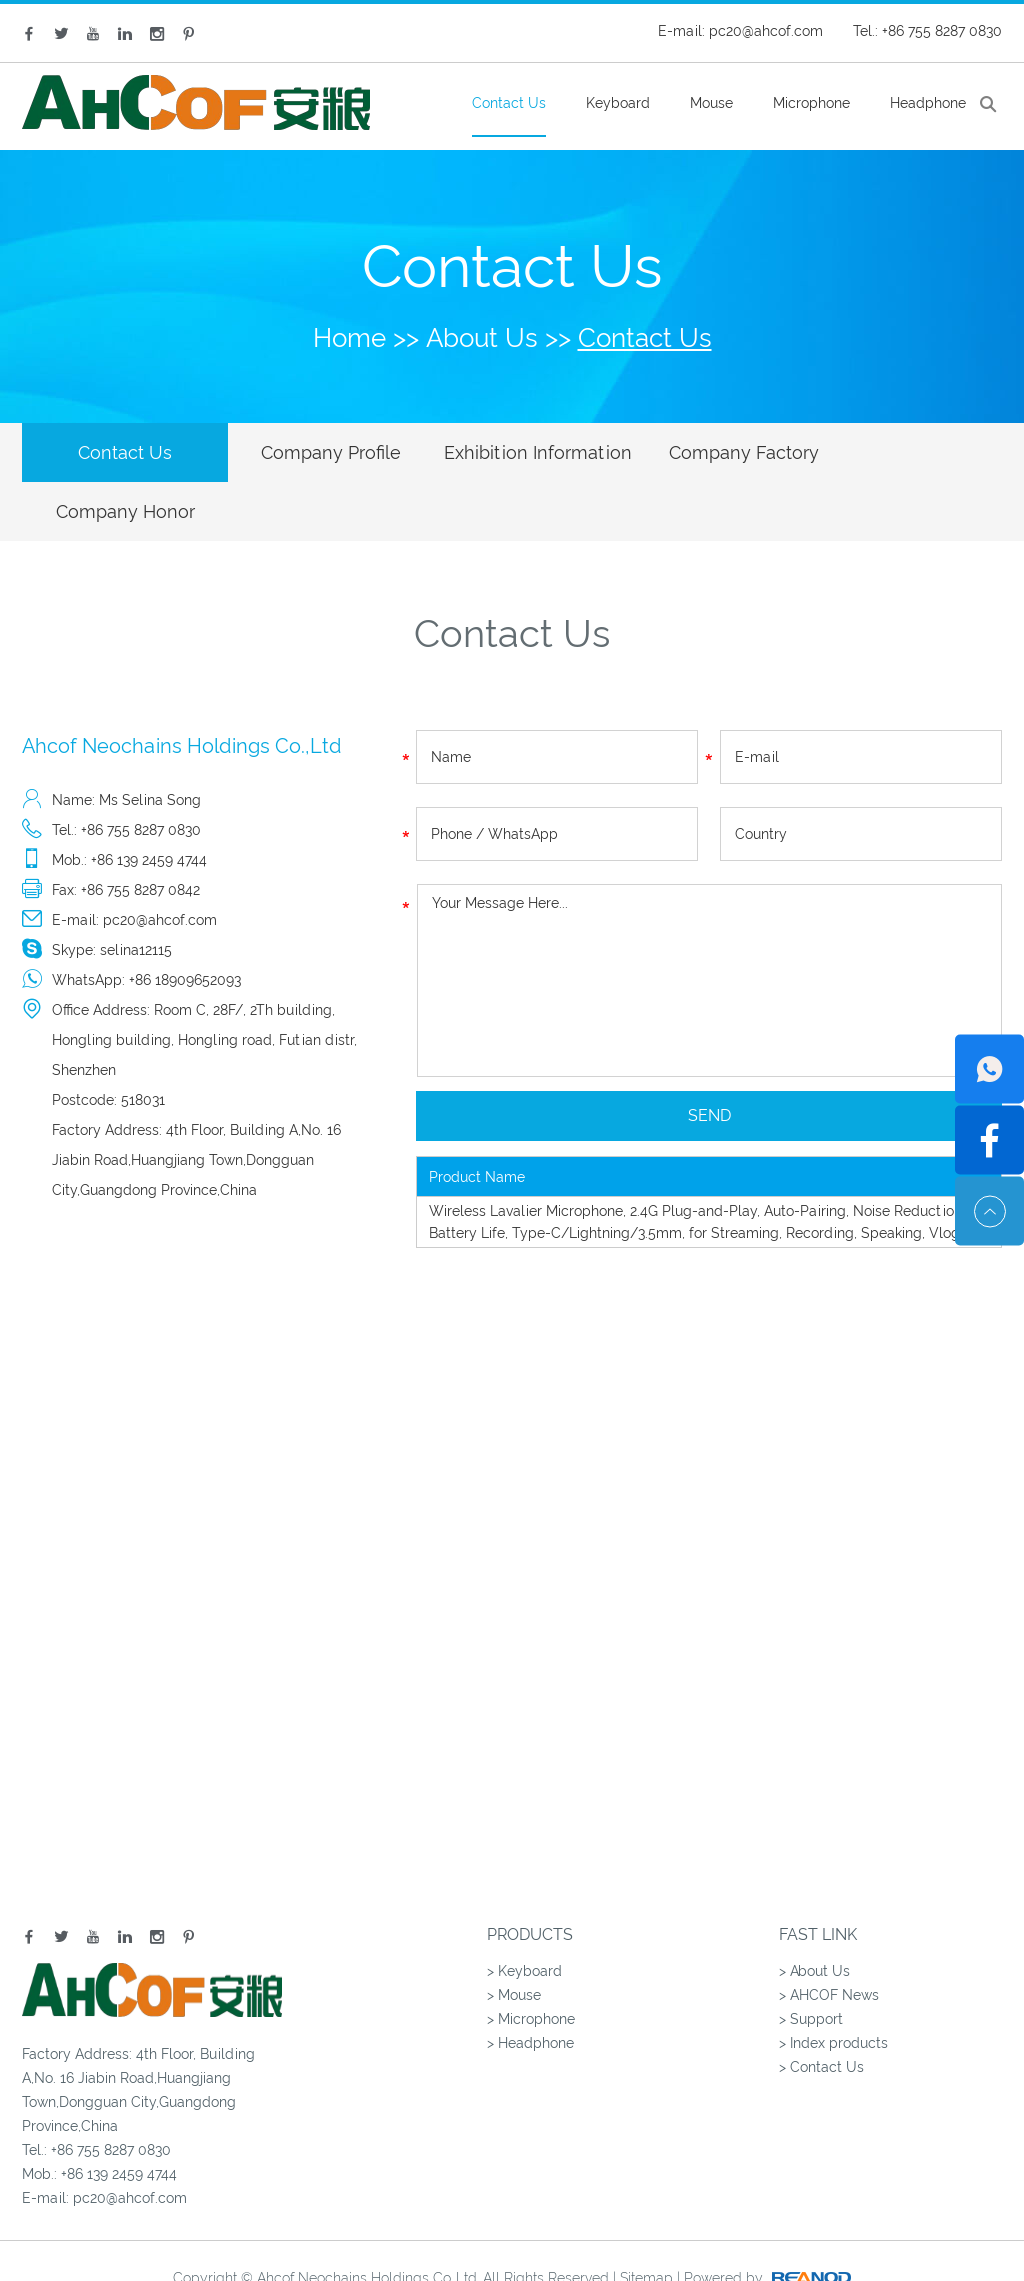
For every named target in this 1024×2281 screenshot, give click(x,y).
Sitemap (646, 2220)
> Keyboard (524, 1913)
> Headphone (530, 1985)
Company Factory (705, 452)
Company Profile (315, 452)
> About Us (814, 1913)
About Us (482, 338)
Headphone (928, 103)
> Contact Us (821, 2009)
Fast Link (818, 1876)
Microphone (811, 103)
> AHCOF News (829, 1937)
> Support (811, 1961)
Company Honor (899, 452)
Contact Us (509, 103)
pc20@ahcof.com (766, 31)
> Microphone (531, 1961)
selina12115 (136, 892)
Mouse (711, 103)
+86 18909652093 (185, 922)
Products (530, 1876)
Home (349, 338)
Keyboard (618, 103)
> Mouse (514, 1937)
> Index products (833, 1985)
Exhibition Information (510, 452)
